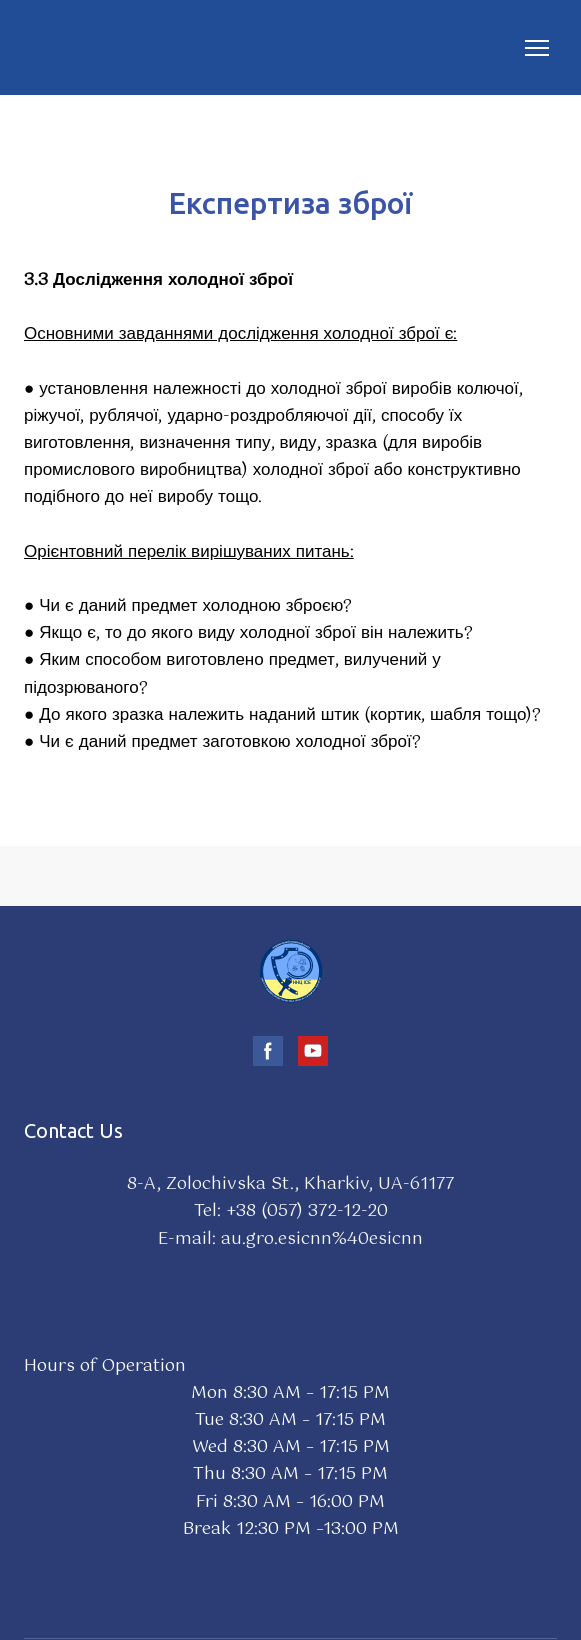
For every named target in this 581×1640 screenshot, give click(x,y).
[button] (268, 1051)
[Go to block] (291, 971)
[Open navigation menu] (537, 48)
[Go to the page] (53, 47)
